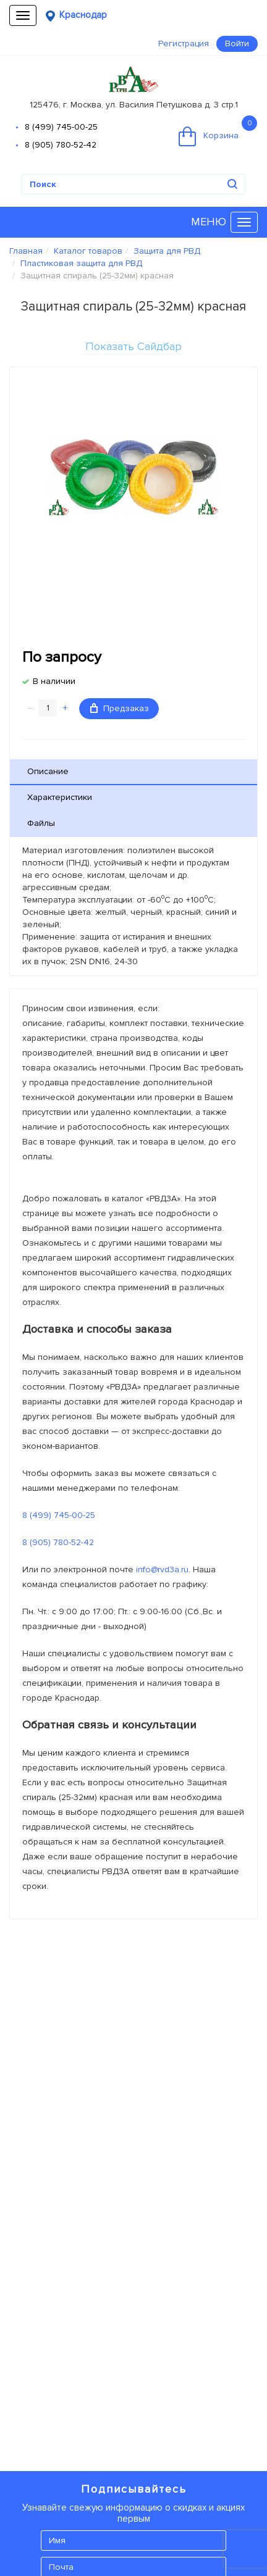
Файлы (41, 823)
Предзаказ (119, 708)
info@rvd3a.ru (162, 1569)
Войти (237, 43)
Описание (48, 771)
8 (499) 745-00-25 (61, 127)
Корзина (218, 130)
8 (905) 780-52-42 (60, 145)
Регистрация (183, 43)
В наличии (54, 681)
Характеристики (59, 797)
